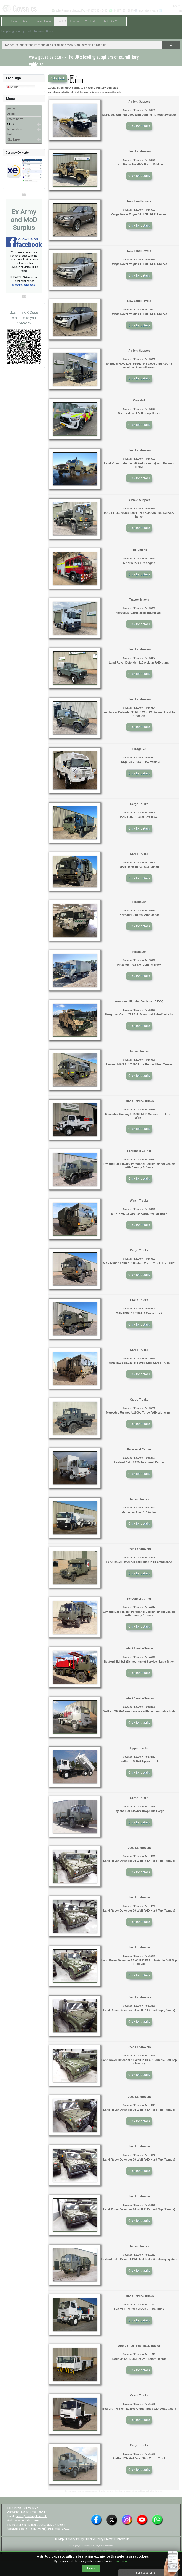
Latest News (15, 119)
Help (10, 134)
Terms (110, 2539)
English (12, 86)
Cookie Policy (94, 2539)
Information (14, 129)
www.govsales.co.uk (26, 2520)
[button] (60, 21)
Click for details (139, 126)
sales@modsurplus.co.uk (31, 2516)
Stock (10, 124)
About (11, 114)
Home (11, 108)
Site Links (13, 139)
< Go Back (57, 78)
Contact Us (122, 2539)
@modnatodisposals (23, 284)
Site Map (58, 2539)
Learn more (121, 2561)
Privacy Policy (75, 2539)
